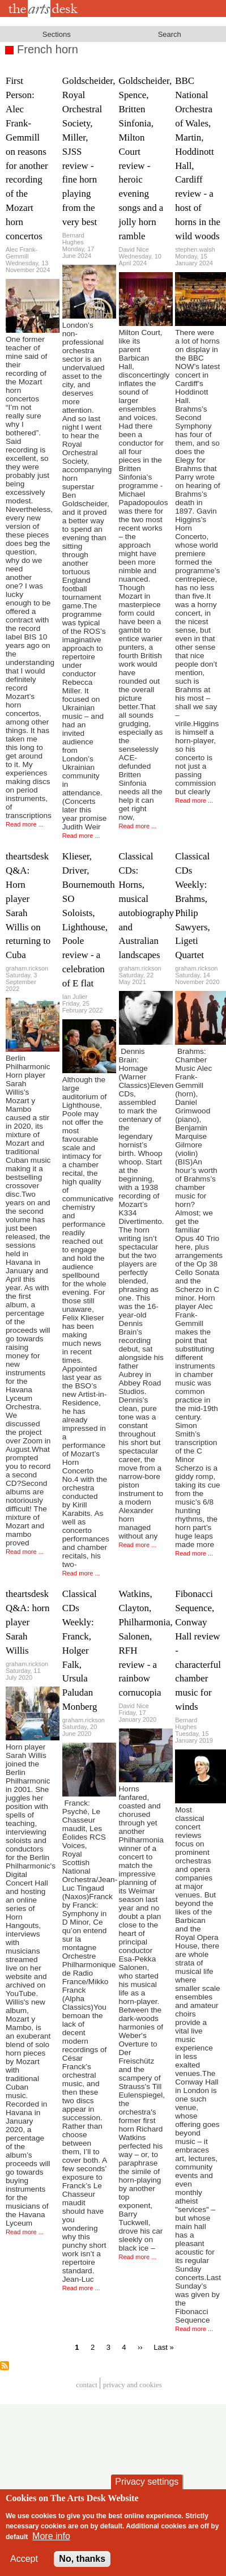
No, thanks (82, 2559)
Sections (56, 34)
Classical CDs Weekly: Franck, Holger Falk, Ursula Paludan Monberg (79, 1650)
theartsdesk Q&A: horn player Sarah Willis (27, 1622)
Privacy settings (146, 2481)
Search (169, 34)
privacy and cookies (132, 2384)
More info (51, 2536)
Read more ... (25, 824)
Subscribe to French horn (4, 2365)
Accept (24, 2559)
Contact (86, 2384)
